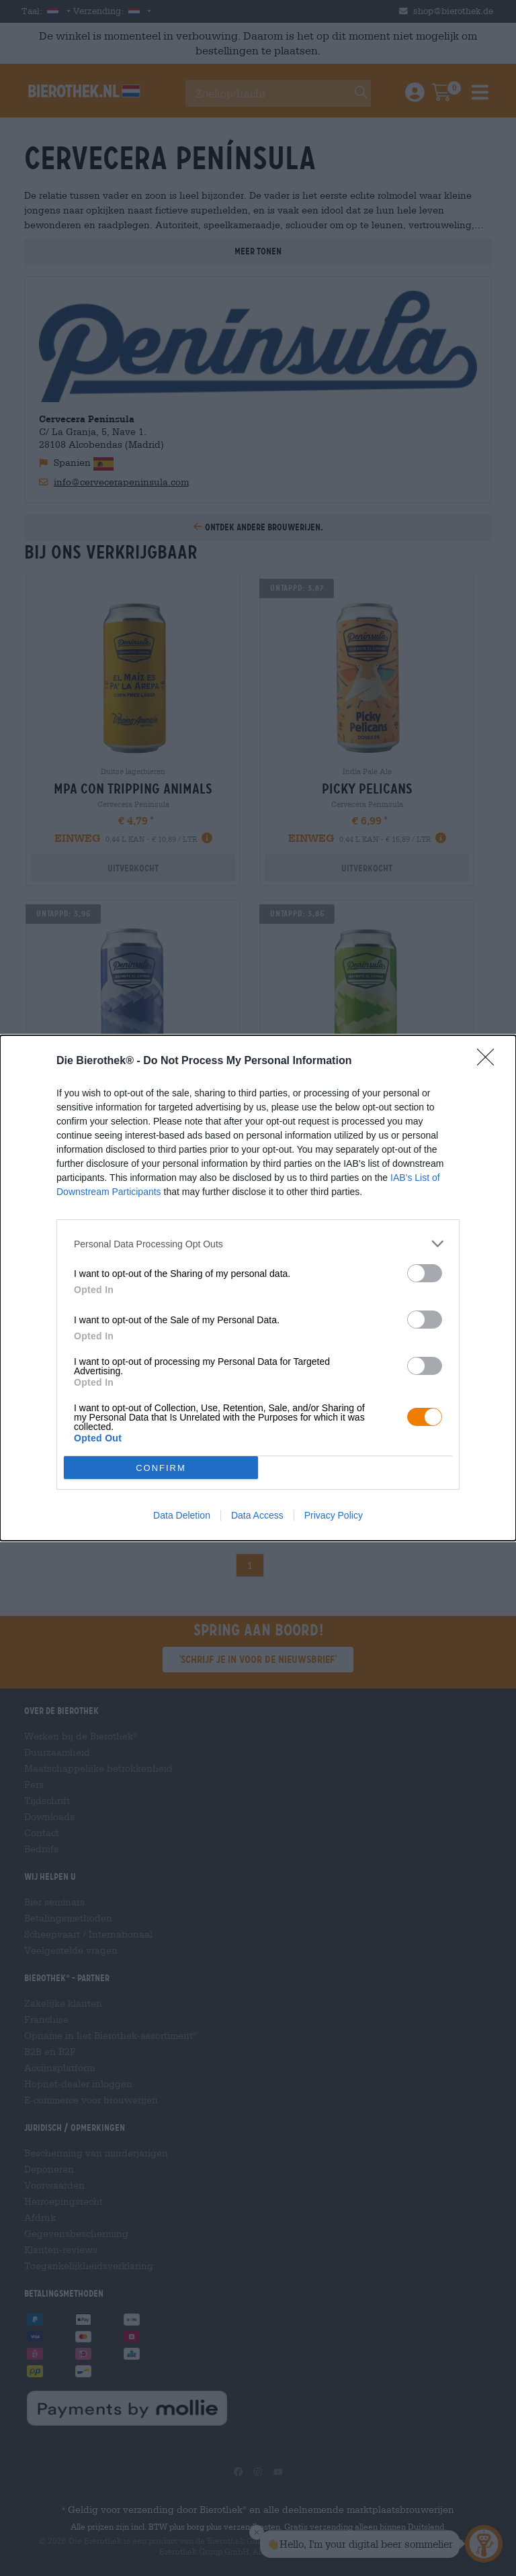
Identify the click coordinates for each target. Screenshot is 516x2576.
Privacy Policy (333, 1515)
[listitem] (258, 1244)
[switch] (424, 1273)
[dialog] (258, 1288)
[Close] (490, 1061)
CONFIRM (161, 1467)
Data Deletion (181, 1515)
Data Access (257, 1515)
